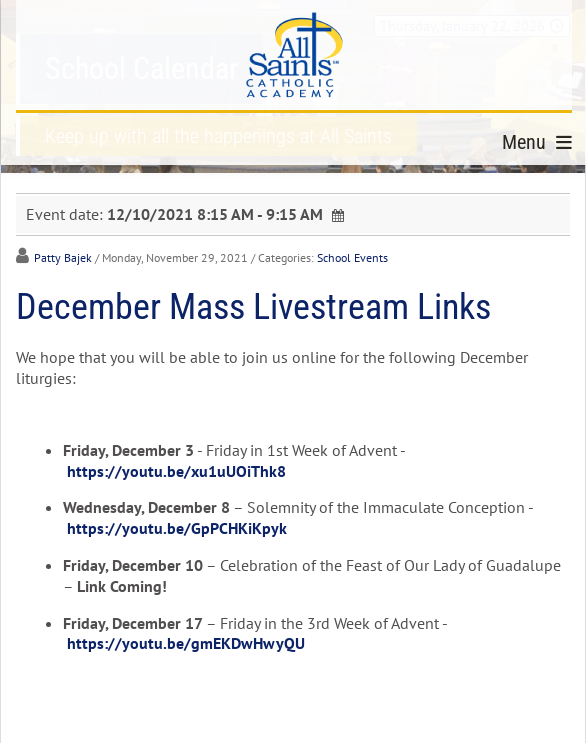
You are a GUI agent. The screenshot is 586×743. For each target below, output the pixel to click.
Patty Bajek (63, 257)
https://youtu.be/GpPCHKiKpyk (177, 528)
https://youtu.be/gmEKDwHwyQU (186, 643)
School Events (352, 257)
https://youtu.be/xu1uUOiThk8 (176, 471)
